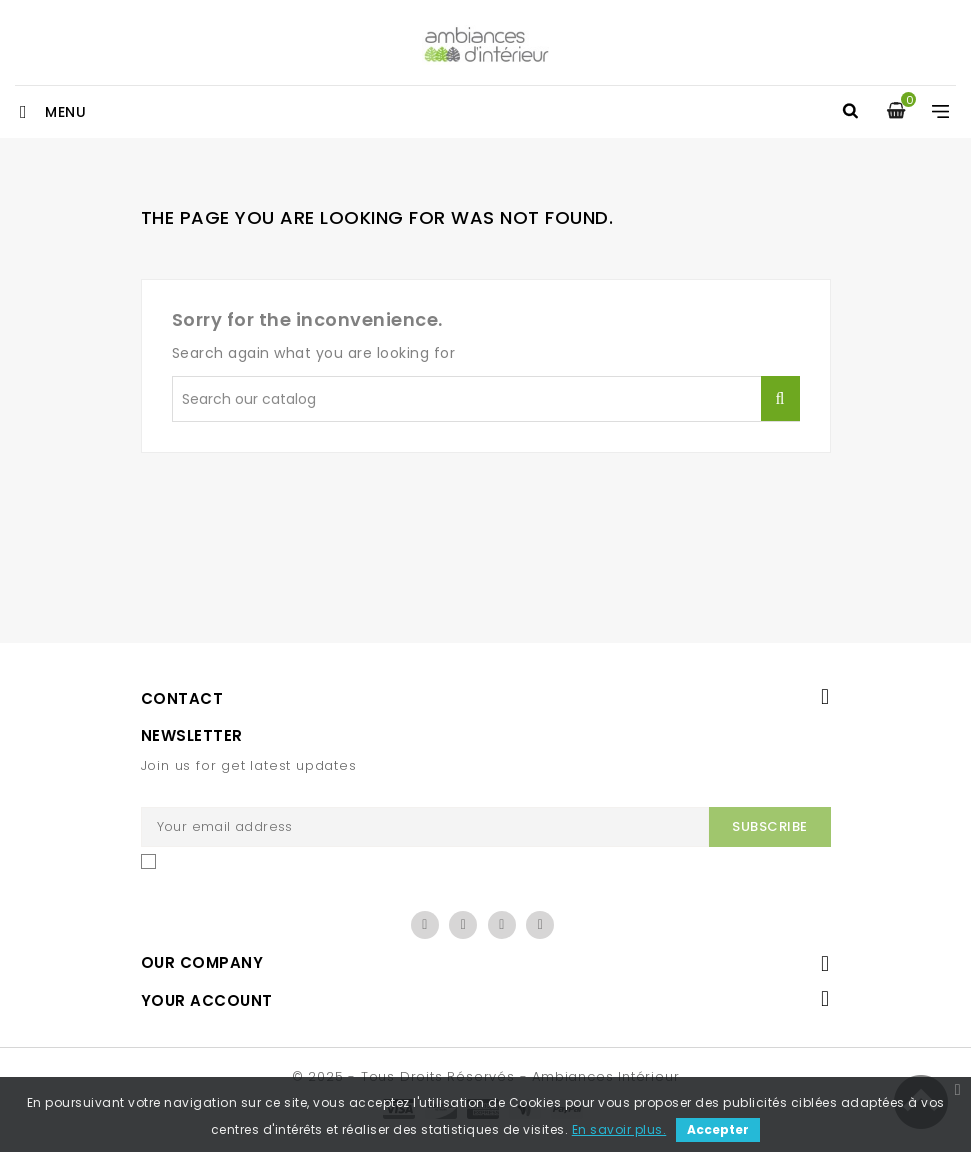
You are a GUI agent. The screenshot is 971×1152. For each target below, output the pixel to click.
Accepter (718, 1129)
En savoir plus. (619, 1129)
